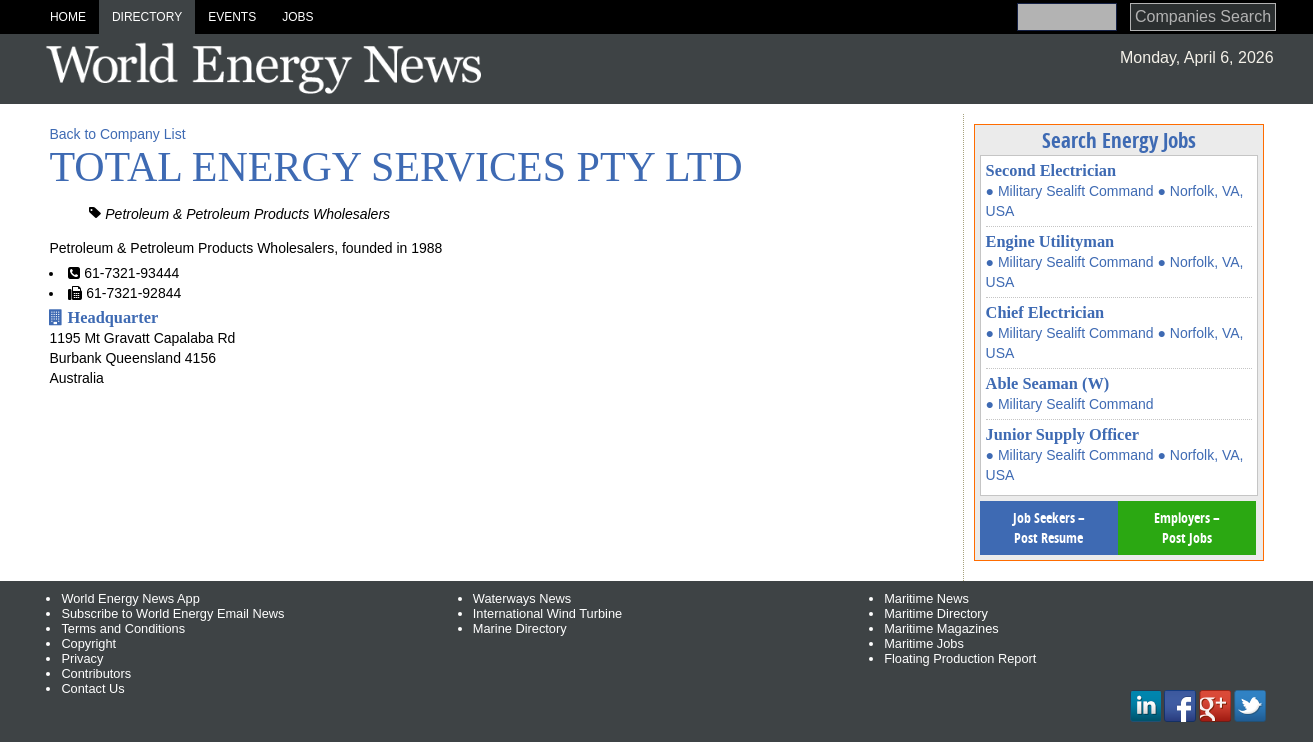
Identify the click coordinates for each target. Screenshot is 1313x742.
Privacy (82, 658)
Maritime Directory (936, 613)
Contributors (96, 673)
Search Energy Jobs (1119, 140)
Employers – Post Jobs (1187, 527)
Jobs (297, 17)
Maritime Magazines (941, 628)
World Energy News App (130, 598)
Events (232, 17)
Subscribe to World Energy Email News (172, 613)
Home (68, 17)
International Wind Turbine (547, 613)
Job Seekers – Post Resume (1049, 527)
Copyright (88, 643)
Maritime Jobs (924, 643)
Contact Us (92, 688)
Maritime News (926, 598)
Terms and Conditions (123, 628)
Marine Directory (520, 628)
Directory (147, 17)
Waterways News (522, 598)
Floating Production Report (960, 658)
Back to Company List (117, 134)
